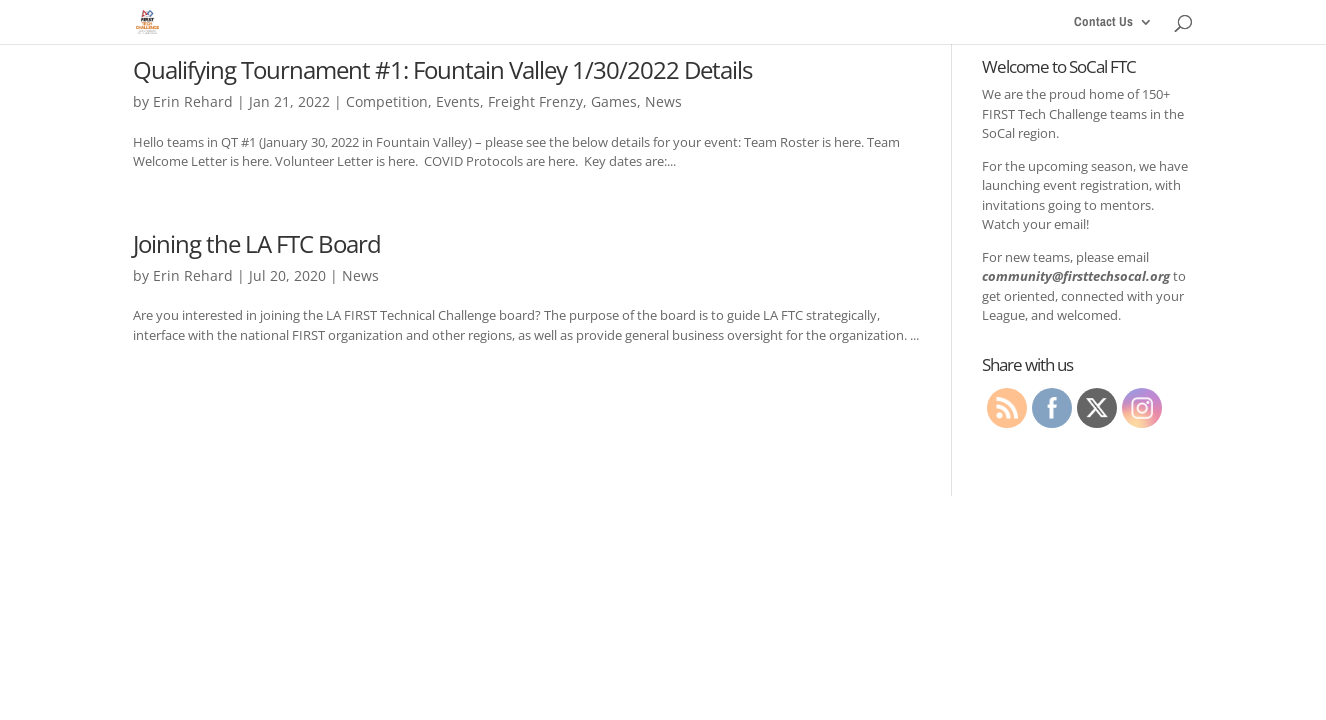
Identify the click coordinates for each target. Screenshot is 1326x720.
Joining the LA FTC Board (257, 243)
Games (614, 101)
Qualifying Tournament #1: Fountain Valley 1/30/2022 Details (442, 69)
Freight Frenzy (535, 101)
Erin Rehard (193, 101)
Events (458, 101)
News (663, 101)
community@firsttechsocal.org (1076, 276)
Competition (387, 101)
